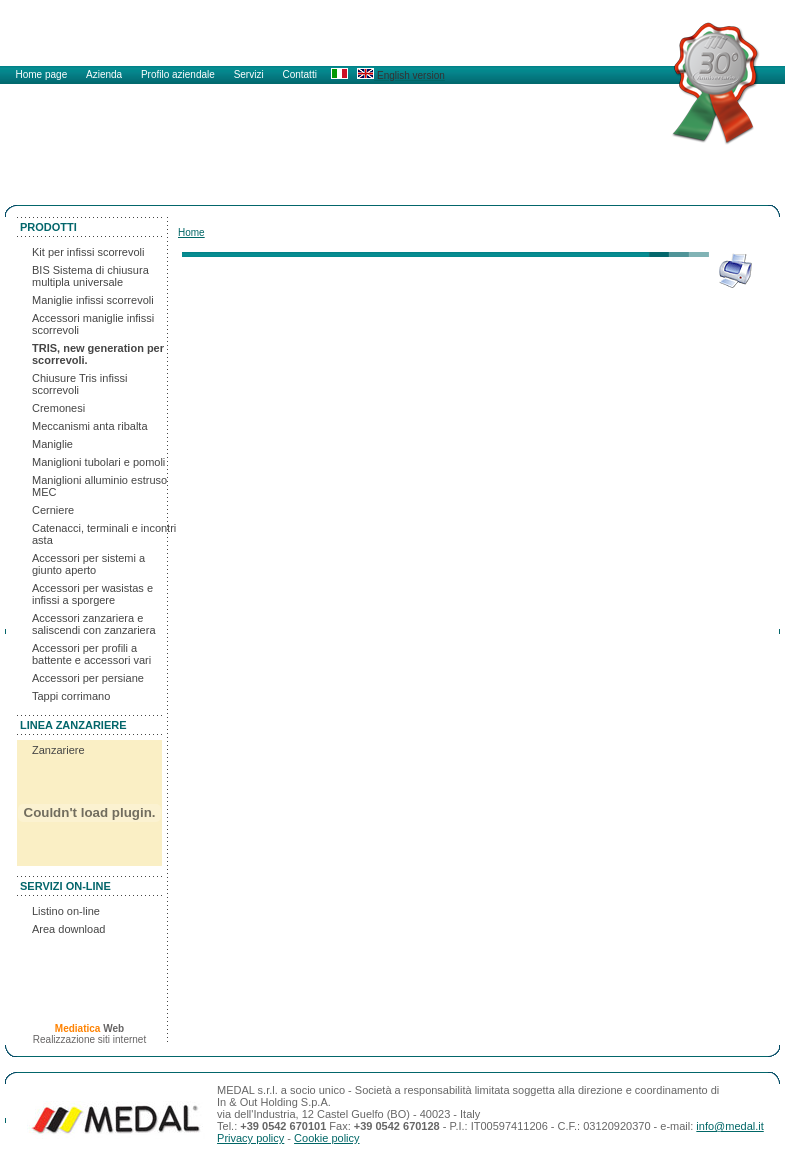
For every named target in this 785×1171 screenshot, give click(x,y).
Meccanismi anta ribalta (90, 426)
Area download (68, 929)
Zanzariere (58, 750)
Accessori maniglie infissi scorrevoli (93, 324)
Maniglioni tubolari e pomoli (98, 462)
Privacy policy (250, 1138)
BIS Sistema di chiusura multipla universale (90, 276)
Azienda (105, 74)
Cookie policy (326, 1138)
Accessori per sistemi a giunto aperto (88, 564)
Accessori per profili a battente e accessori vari (91, 654)
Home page (43, 74)
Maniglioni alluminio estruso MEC (99, 486)
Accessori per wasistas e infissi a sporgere (92, 594)
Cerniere (53, 510)
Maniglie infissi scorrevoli (93, 300)
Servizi (250, 74)
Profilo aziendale (179, 74)
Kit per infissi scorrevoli (88, 252)
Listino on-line (66, 911)
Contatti (299, 74)
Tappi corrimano (71, 696)
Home (191, 232)
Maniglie (52, 444)
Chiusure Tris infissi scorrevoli (79, 384)
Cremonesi (58, 408)
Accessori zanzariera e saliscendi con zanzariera (94, 624)
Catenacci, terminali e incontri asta (104, 534)
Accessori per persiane (88, 678)
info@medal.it (729, 1126)
